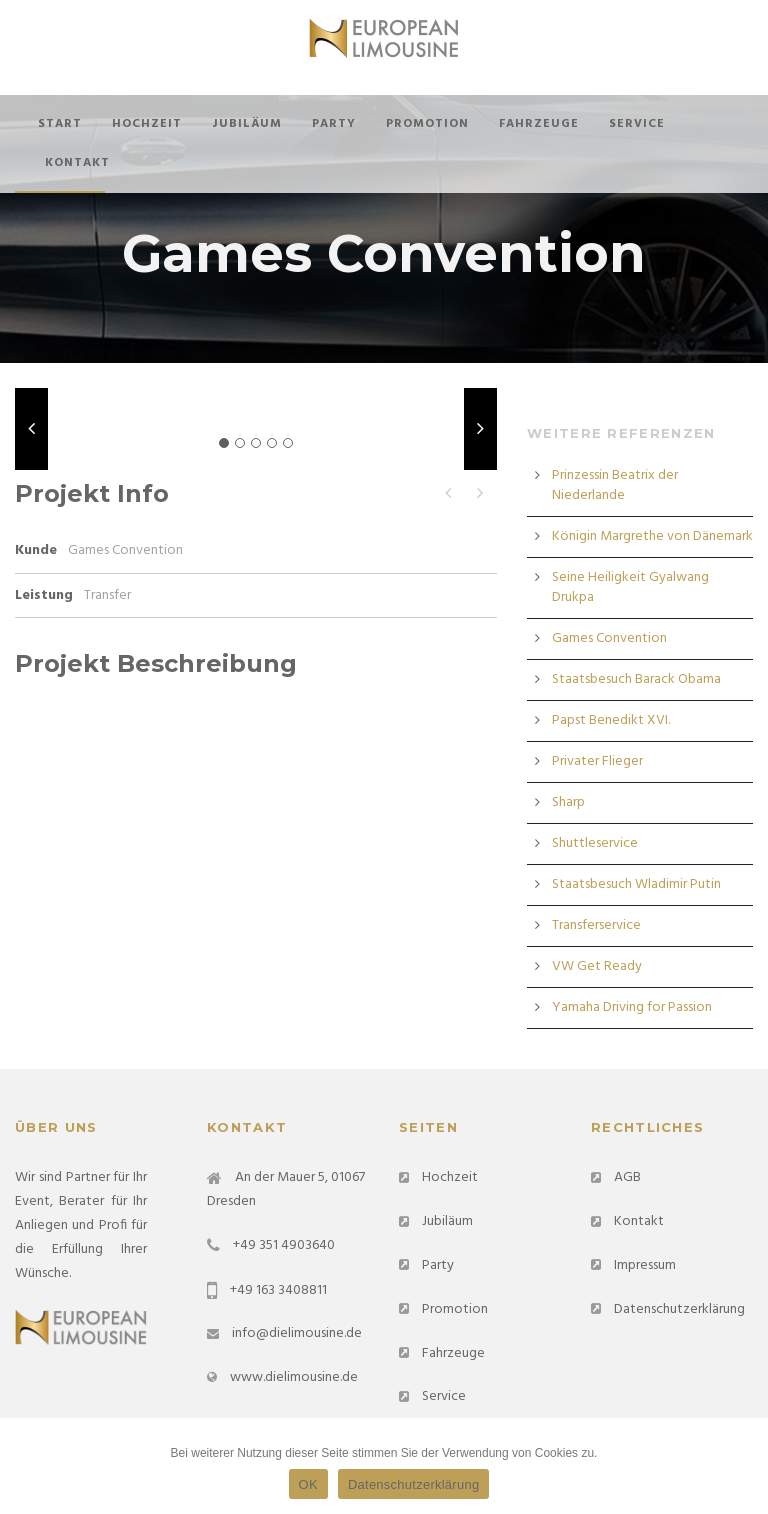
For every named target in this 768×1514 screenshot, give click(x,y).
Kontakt (77, 163)
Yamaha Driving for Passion (632, 1007)
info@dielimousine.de (297, 1333)
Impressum (645, 1265)
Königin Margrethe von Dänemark (652, 536)
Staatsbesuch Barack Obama (636, 679)
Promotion (427, 124)
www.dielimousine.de (294, 1377)
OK (308, 1484)
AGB (627, 1177)
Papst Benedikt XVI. (611, 720)
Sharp (568, 802)
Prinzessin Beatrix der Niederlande (615, 485)
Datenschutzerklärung (679, 1309)
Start (60, 124)
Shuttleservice (595, 843)
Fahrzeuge (539, 124)
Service (637, 124)
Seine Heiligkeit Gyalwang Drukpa (630, 587)
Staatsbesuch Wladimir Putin (636, 884)
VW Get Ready (597, 966)
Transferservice (596, 925)
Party (334, 124)
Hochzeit (147, 124)
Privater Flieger (597, 761)
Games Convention (609, 638)
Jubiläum (247, 124)
